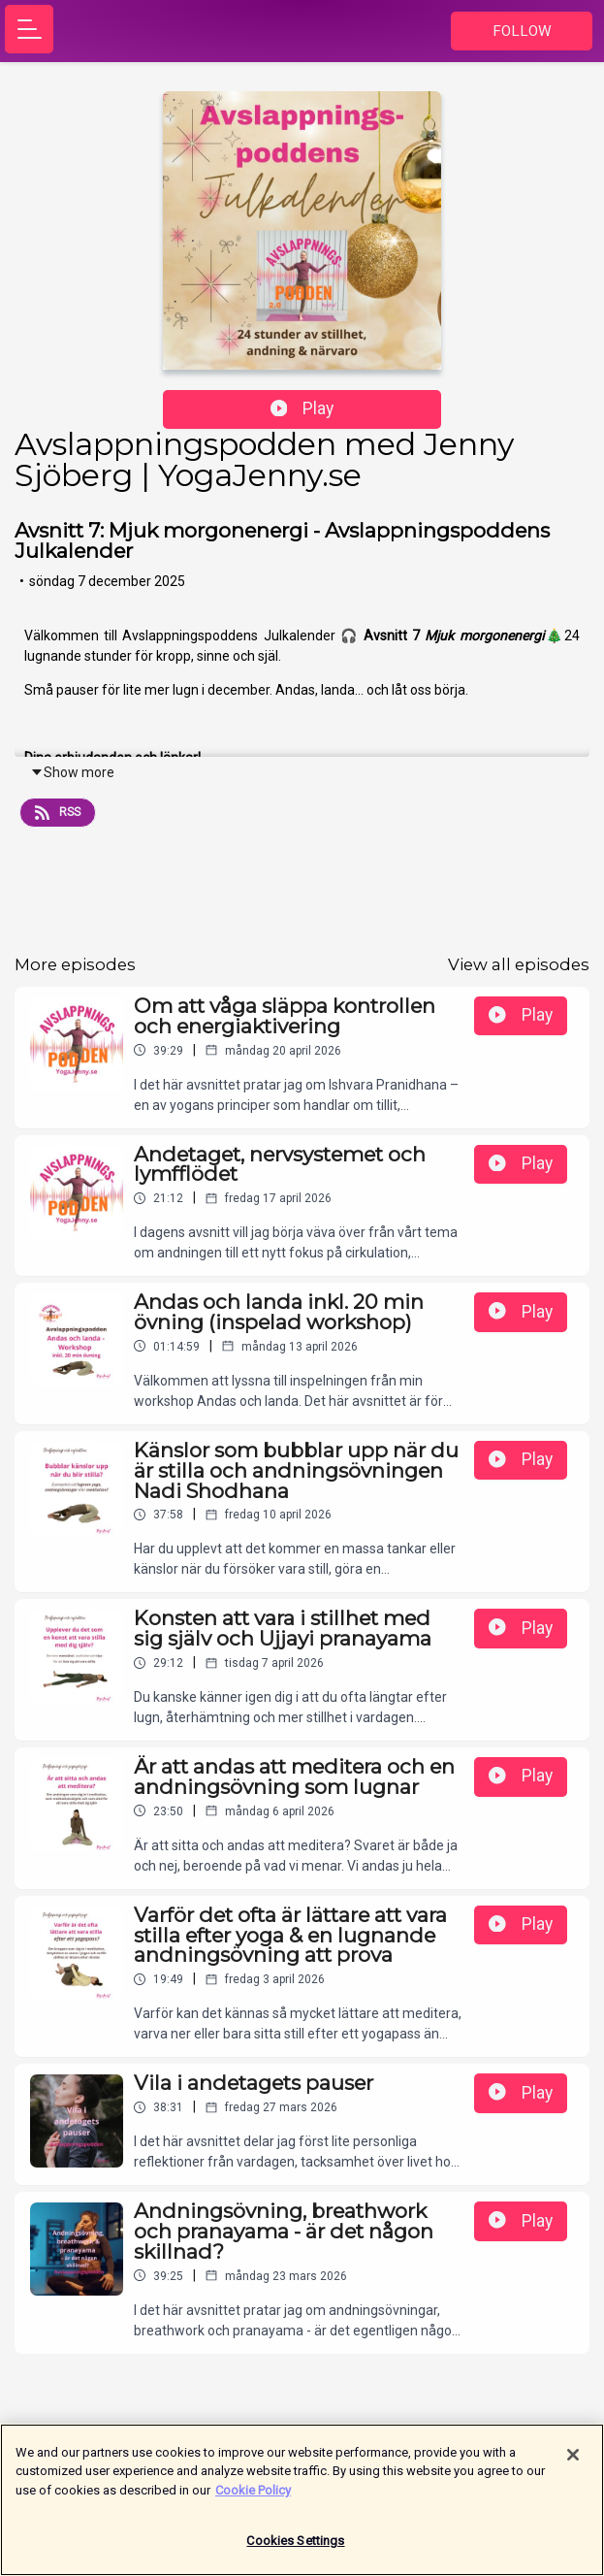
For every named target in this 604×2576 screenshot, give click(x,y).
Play (302, 408)
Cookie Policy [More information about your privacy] (253, 2498)
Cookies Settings (295, 2549)
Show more (72, 772)
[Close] (573, 2462)
